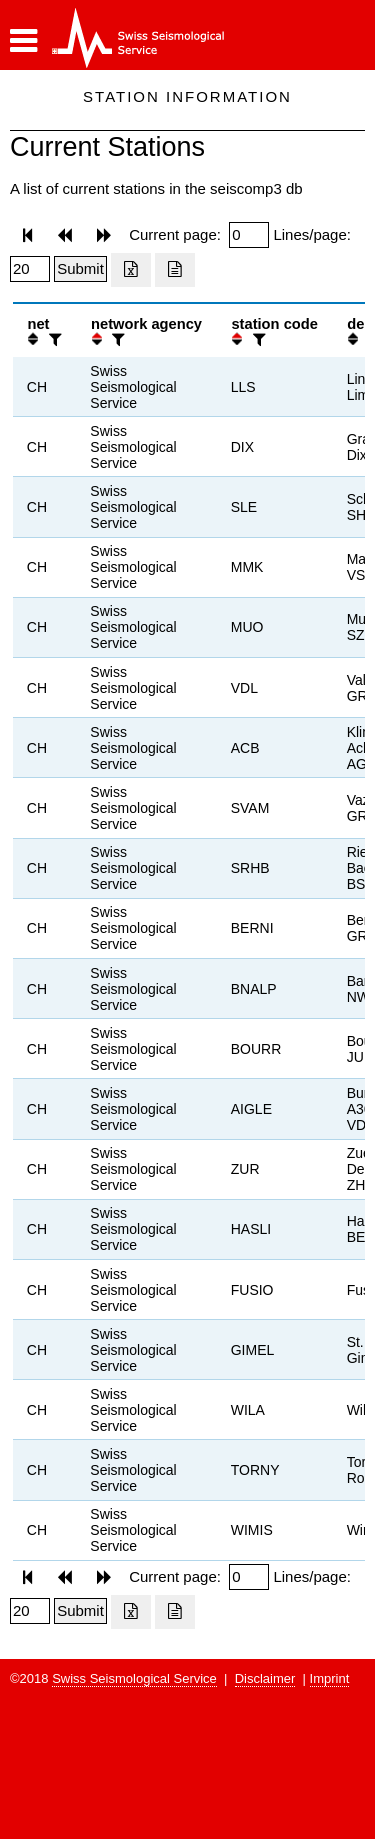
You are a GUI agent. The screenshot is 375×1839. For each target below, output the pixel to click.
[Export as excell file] (131, 270)
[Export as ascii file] (175, 270)
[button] (23, 41)
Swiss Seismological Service (134, 1678)
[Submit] (80, 269)
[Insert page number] (249, 235)
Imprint (330, 1678)
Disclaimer (265, 1678)
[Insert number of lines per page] (30, 269)
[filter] (53, 339)
